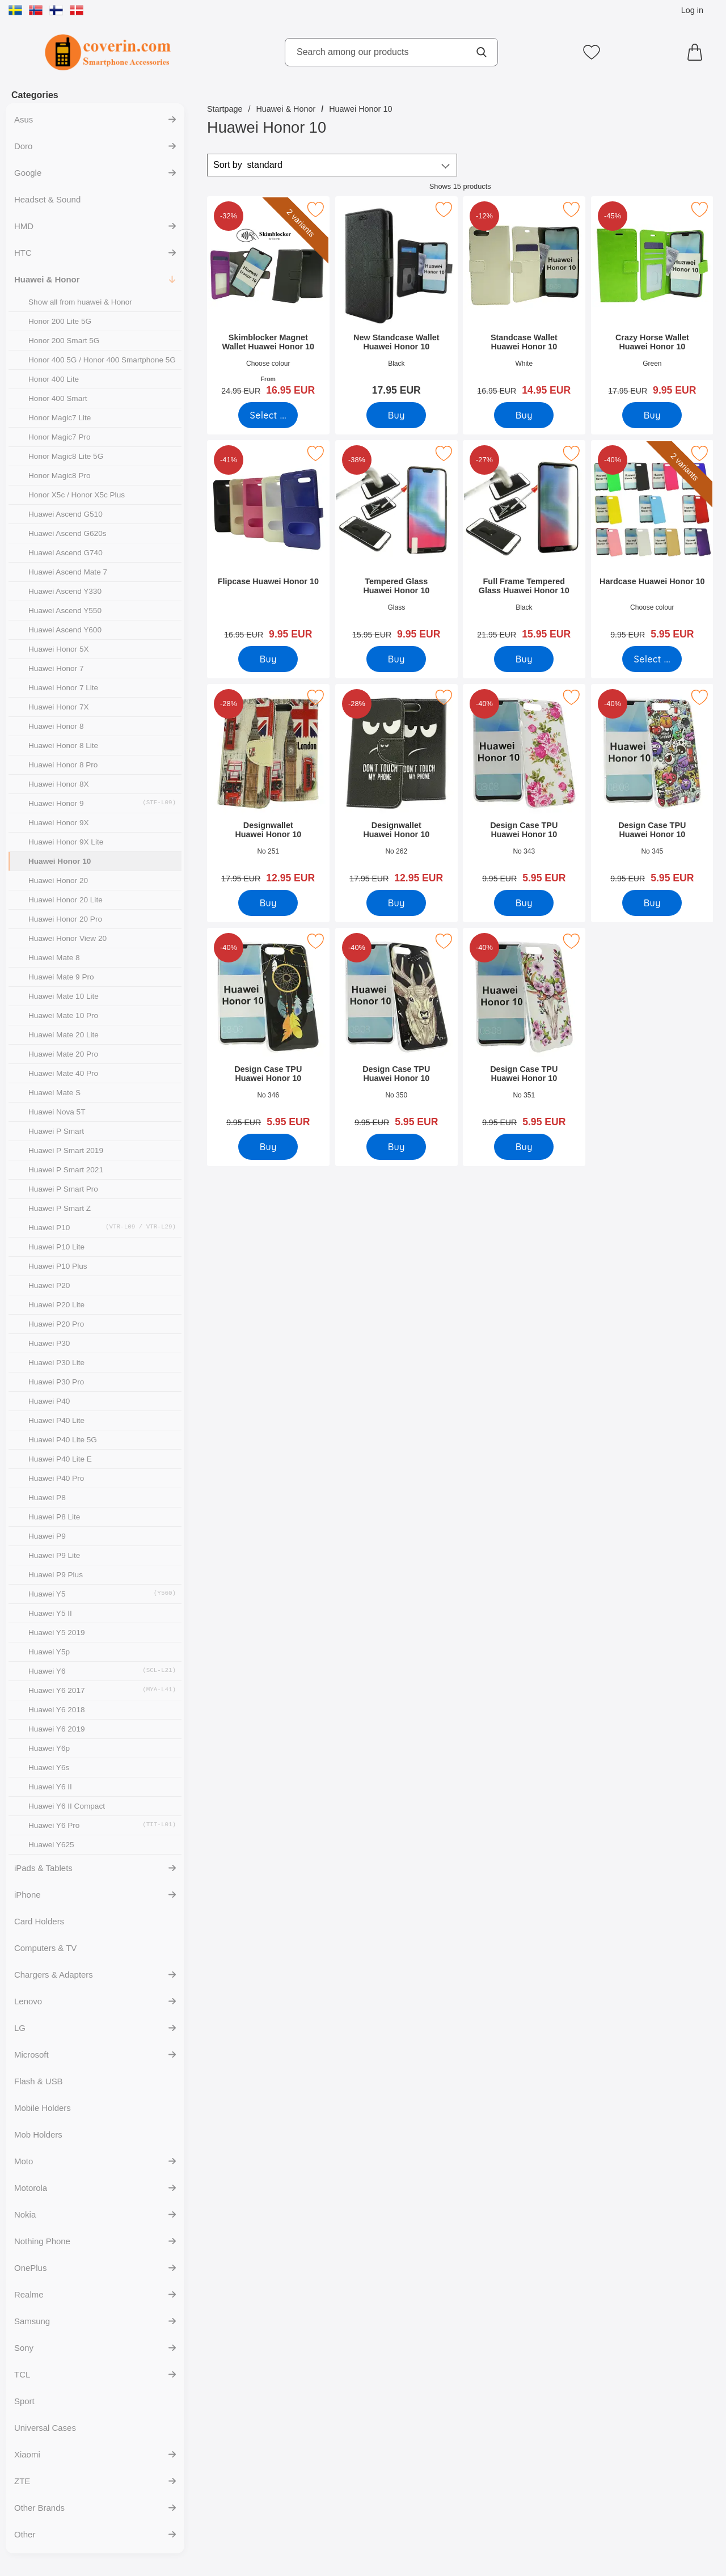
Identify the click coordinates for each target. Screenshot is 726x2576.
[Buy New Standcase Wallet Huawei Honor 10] (396, 415)
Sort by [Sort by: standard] (247, 165)
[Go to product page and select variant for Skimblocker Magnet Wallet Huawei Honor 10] (268, 415)
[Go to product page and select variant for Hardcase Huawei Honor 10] (652, 659)
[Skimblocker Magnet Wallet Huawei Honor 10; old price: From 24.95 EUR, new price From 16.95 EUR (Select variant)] (268, 299)
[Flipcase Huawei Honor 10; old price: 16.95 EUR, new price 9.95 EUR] (268, 543)
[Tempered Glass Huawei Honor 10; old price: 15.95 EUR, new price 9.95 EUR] (396, 543)
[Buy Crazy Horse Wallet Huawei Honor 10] (652, 415)
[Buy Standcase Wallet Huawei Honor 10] (524, 415)
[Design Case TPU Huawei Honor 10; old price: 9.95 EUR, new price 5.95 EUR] (524, 787)
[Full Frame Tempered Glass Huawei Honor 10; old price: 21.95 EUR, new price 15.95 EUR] (524, 543)
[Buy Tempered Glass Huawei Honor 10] (396, 659)
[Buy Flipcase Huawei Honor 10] (268, 659)
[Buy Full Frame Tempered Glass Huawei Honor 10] (524, 659)
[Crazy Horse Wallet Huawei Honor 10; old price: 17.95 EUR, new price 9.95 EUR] (652, 299)
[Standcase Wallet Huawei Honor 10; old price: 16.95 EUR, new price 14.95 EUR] (524, 299)
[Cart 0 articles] (698, 52)
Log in (692, 10)
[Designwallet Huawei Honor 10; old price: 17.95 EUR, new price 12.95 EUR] (268, 787)
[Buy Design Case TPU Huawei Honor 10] (524, 903)
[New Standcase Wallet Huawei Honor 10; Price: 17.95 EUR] (396, 299)
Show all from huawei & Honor (80, 302)
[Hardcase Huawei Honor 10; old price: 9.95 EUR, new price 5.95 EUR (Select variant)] (652, 543)
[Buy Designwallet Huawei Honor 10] (268, 903)
